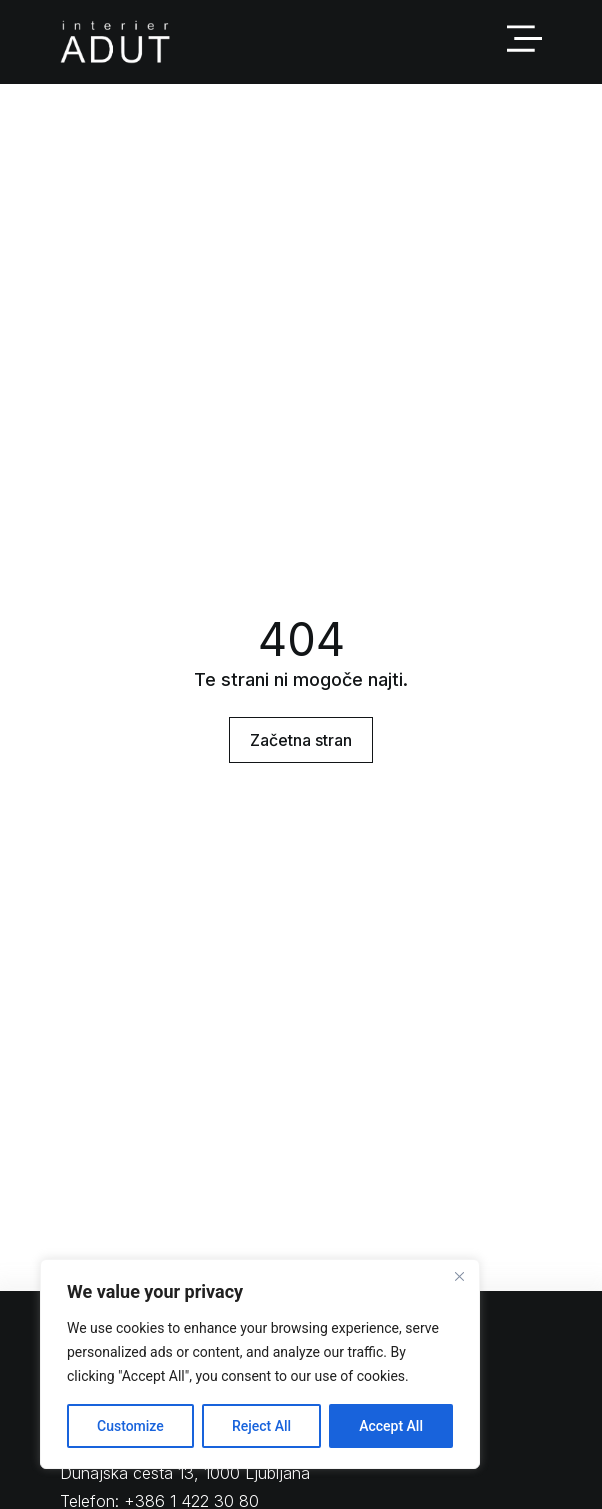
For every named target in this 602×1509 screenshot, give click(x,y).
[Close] (459, 1276)
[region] (260, 1364)
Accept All (391, 1426)
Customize (130, 1426)
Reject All (261, 1426)
